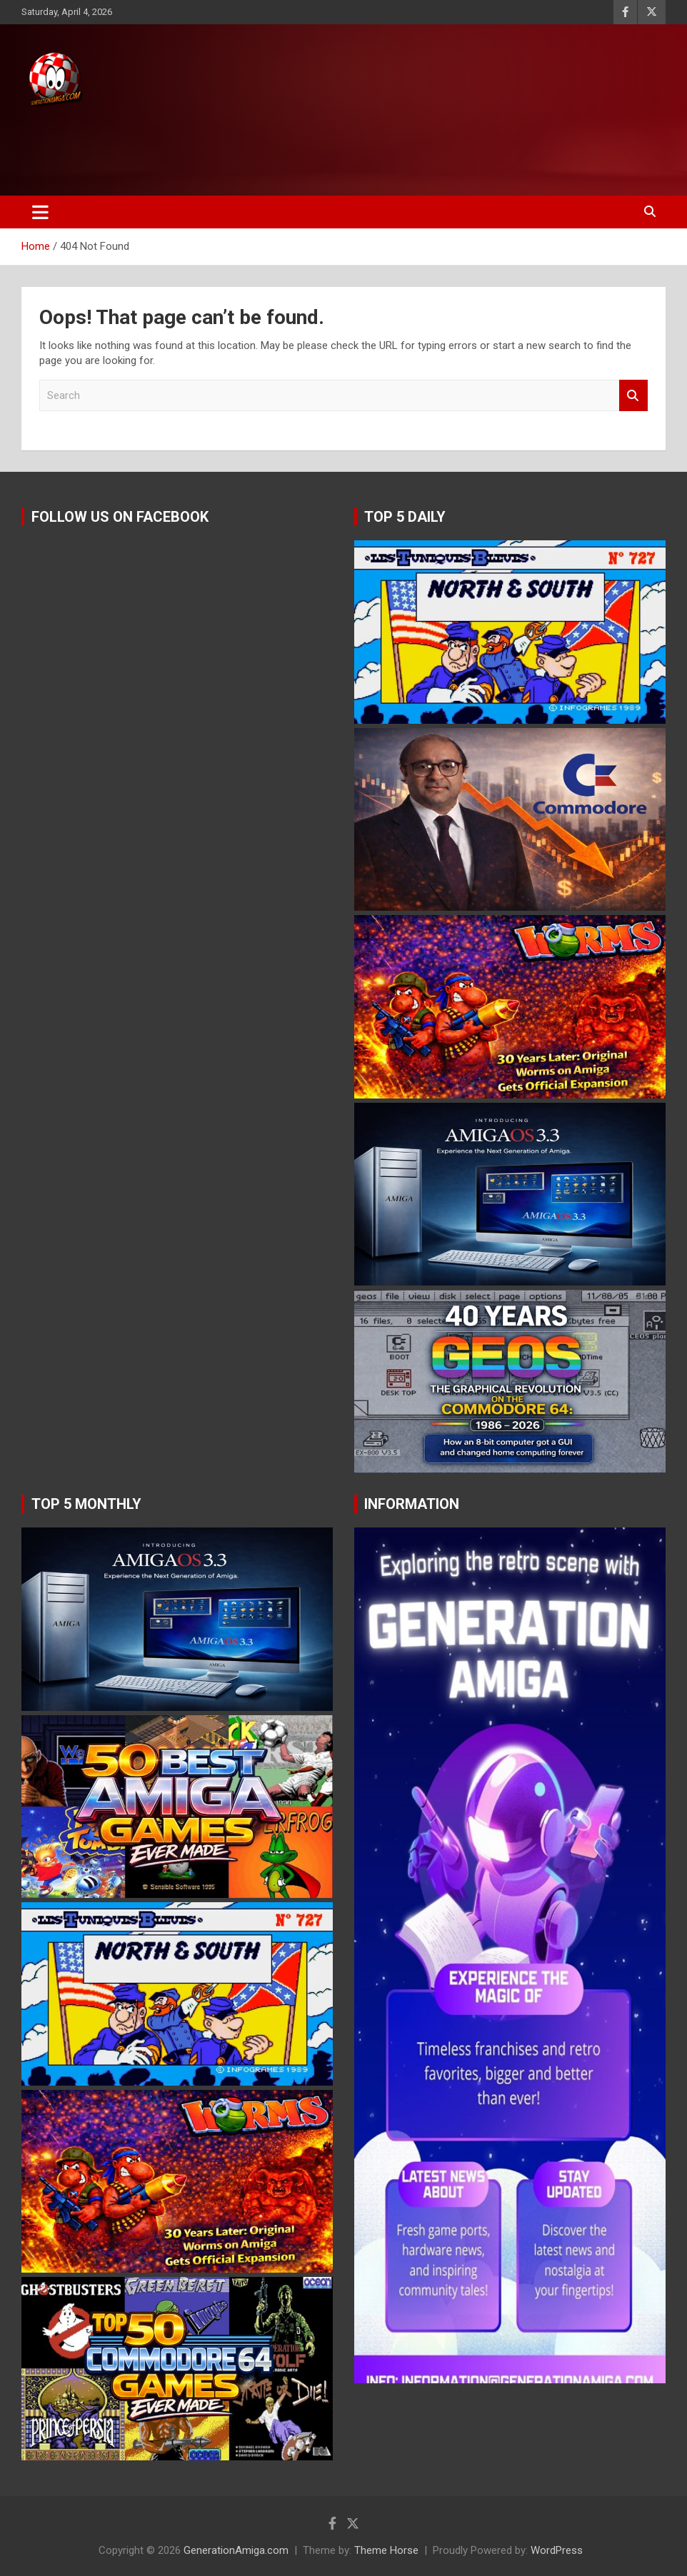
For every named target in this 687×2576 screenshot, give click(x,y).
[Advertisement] (271, 148)
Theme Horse (386, 2550)
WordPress (557, 2550)
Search (633, 396)
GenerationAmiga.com (236, 2550)
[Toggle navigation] (40, 212)
